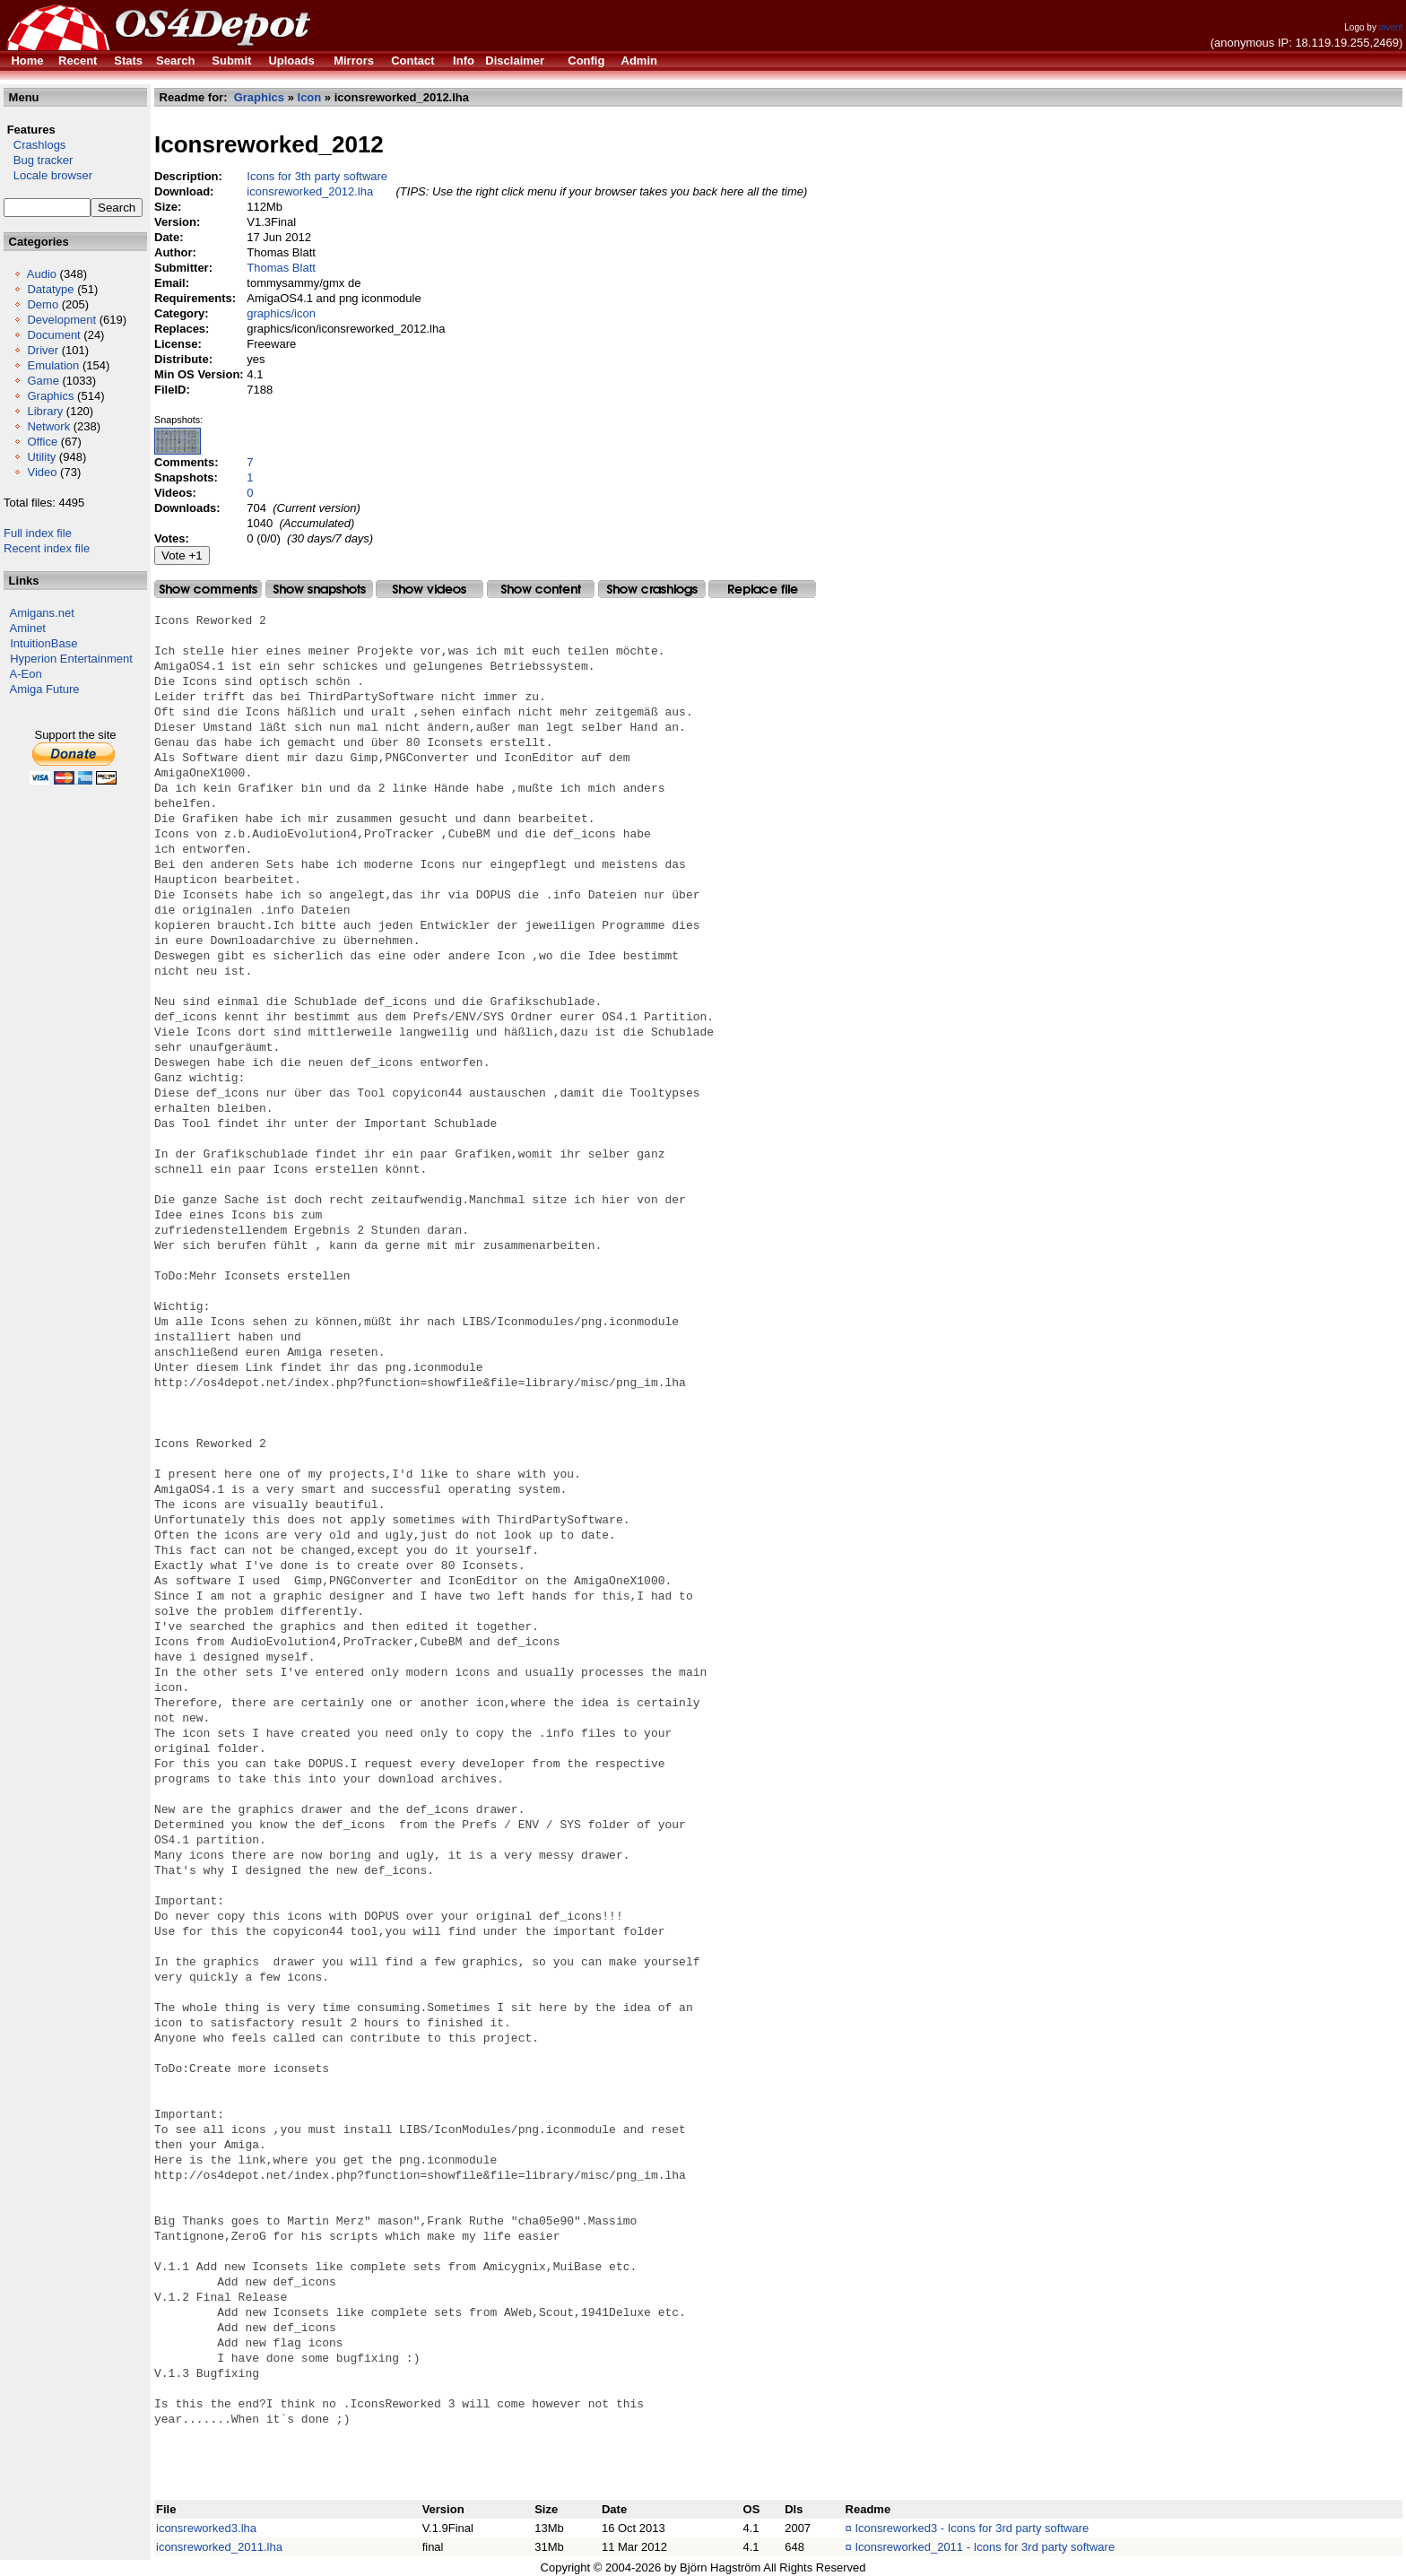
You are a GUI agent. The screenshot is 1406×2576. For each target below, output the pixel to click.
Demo (42, 304)
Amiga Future (45, 689)
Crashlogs (34, 145)
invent (1391, 27)
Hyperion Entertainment (71, 658)
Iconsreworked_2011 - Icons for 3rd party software (985, 2547)
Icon (310, 97)
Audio (41, 274)
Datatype (50, 289)
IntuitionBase (43, 643)
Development (61, 319)
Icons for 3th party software (317, 176)
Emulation (53, 365)
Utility (41, 457)
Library (45, 411)
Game (42, 380)
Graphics (50, 396)
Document (53, 335)
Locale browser (48, 175)
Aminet (28, 628)
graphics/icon (281, 313)
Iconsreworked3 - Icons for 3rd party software (972, 2528)
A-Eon (26, 674)
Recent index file (47, 548)
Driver (42, 350)
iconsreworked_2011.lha (219, 2547)
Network (48, 426)
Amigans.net (42, 613)
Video (41, 472)
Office (42, 441)
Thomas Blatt (281, 267)
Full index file (38, 533)
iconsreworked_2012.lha (310, 191)
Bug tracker (38, 160)
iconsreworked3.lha (206, 2528)
